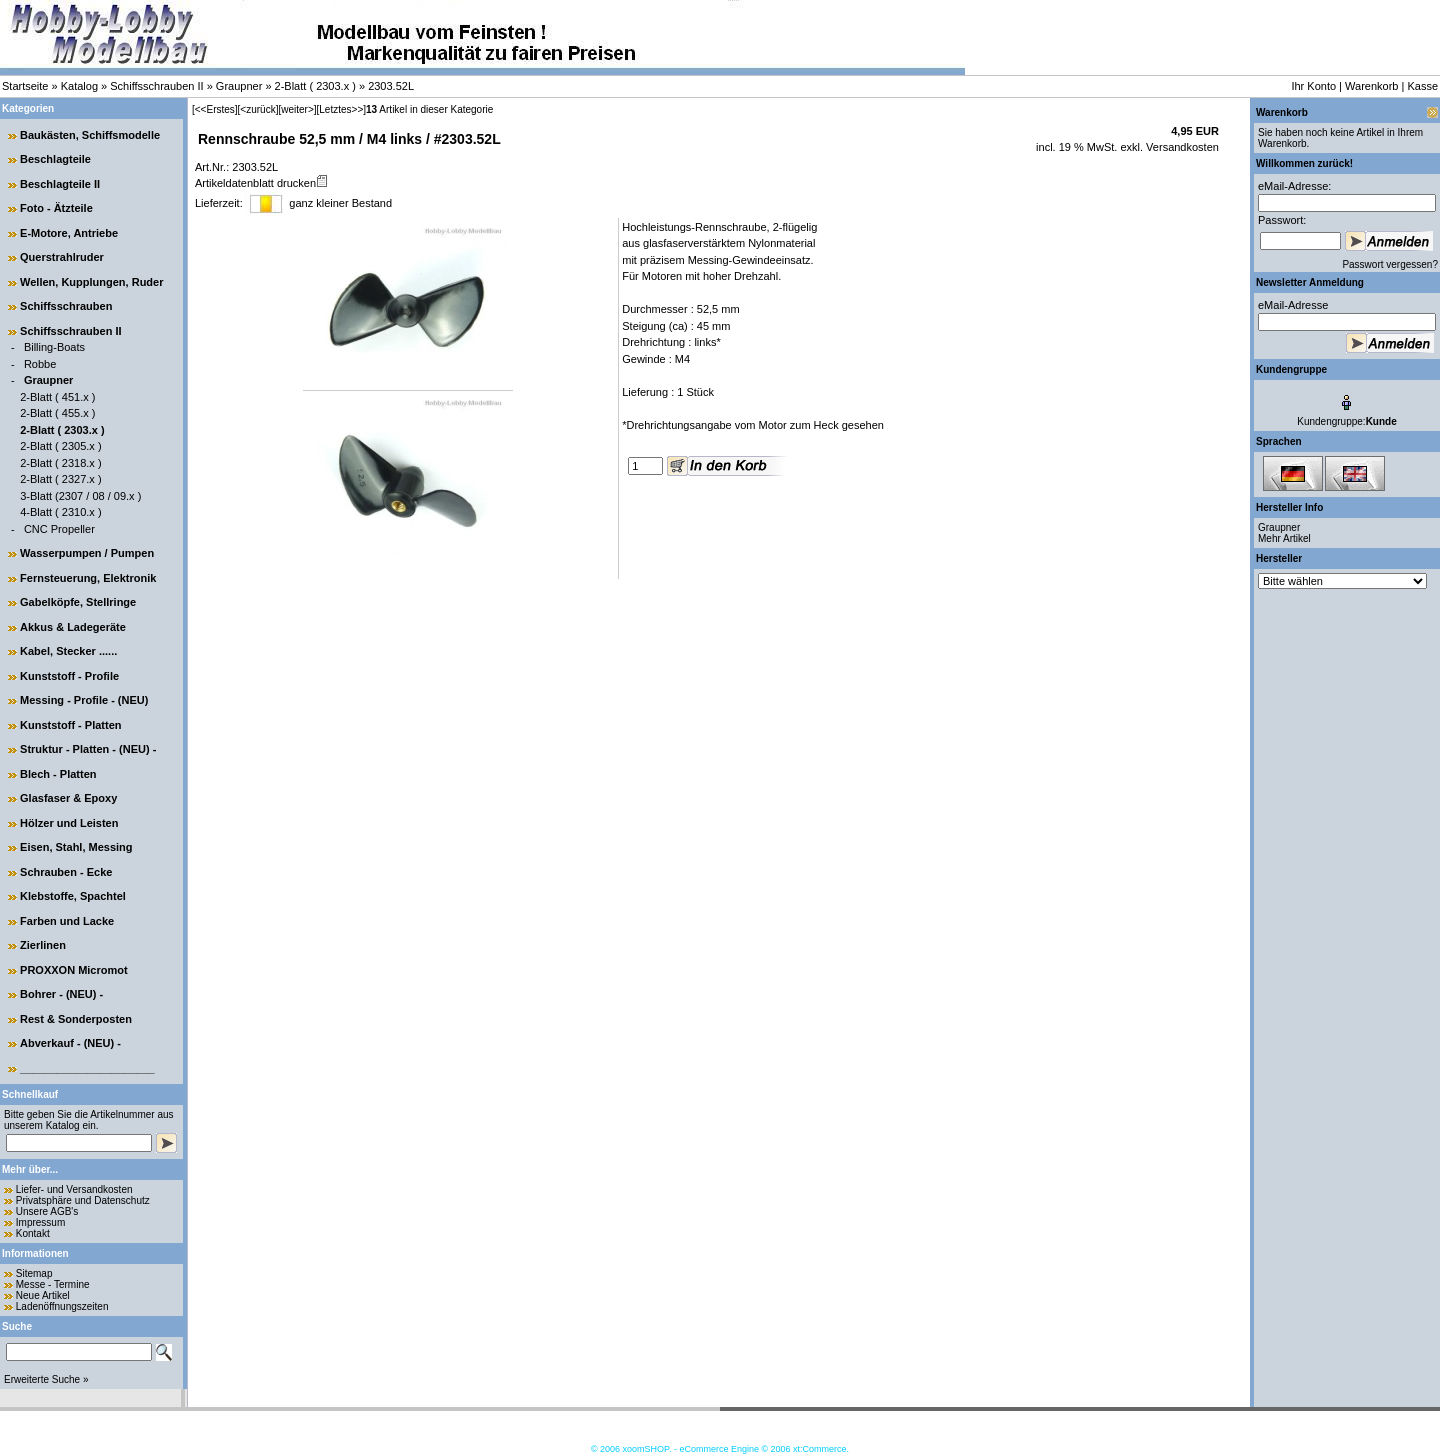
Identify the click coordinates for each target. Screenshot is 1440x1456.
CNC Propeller (59, 529)
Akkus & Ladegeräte (73, 627)
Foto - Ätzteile (56, 208)
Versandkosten (1181, 147)
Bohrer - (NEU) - (61, 994)
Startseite (25, 86)
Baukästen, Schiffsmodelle (90, 135)
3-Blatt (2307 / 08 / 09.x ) (80, 496)
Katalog (79, 86)
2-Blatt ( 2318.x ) (60, 463)
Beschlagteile (55, 159)
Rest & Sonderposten (76, 1019)
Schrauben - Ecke (66, 872)
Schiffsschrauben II (156, 86)
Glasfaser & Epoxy (68, 798)
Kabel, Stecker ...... (68, 651)
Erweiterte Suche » (46, 1379)
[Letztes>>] (341, 109)
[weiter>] (297, 109)
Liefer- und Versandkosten (74, 1189)
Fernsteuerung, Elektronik (88, 578)
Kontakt (33, 1233)
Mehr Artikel (1284, 538)
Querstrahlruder (62, 257)
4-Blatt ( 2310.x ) (60, 512)
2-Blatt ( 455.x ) (57, 413)
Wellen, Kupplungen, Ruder (91, 282)
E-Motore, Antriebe (69, 233)
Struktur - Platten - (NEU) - (88, 749)
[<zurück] (258, 109)
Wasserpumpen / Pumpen (87, 553)
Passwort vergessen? (1390, 264)
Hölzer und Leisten (69, 823)
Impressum (40, 1222)
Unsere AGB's (47, 1211)
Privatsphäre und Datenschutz (83, 1200)
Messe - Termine (53, 1284)
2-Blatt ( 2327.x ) (60, 479)
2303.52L (391, 86)
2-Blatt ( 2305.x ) (60, 446)
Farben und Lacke (67, 921)
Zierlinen (43, 945)
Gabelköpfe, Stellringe (78, 602)
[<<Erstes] (215, 109)
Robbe (40, 364)
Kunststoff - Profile (69, 676)
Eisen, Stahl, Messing (76, 847)
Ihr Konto (1313, 86)
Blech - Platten (58, 774)
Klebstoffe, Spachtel (73, 896)
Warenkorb (1371, 86)
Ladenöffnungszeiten (62, 1306)
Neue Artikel (43, 1295)
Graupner (239, 86)
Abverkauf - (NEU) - (70, 1043)
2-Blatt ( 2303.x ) (315, 86)
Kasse (1422, 86)
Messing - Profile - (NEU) (84, 700)
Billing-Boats (54, 347)
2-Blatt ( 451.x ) (57, 397)
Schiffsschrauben (66, 306)
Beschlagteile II (60, 184)
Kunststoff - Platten (70, 725)
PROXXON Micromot (74, 970)
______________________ (87, 1068)
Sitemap (34, 1273)
